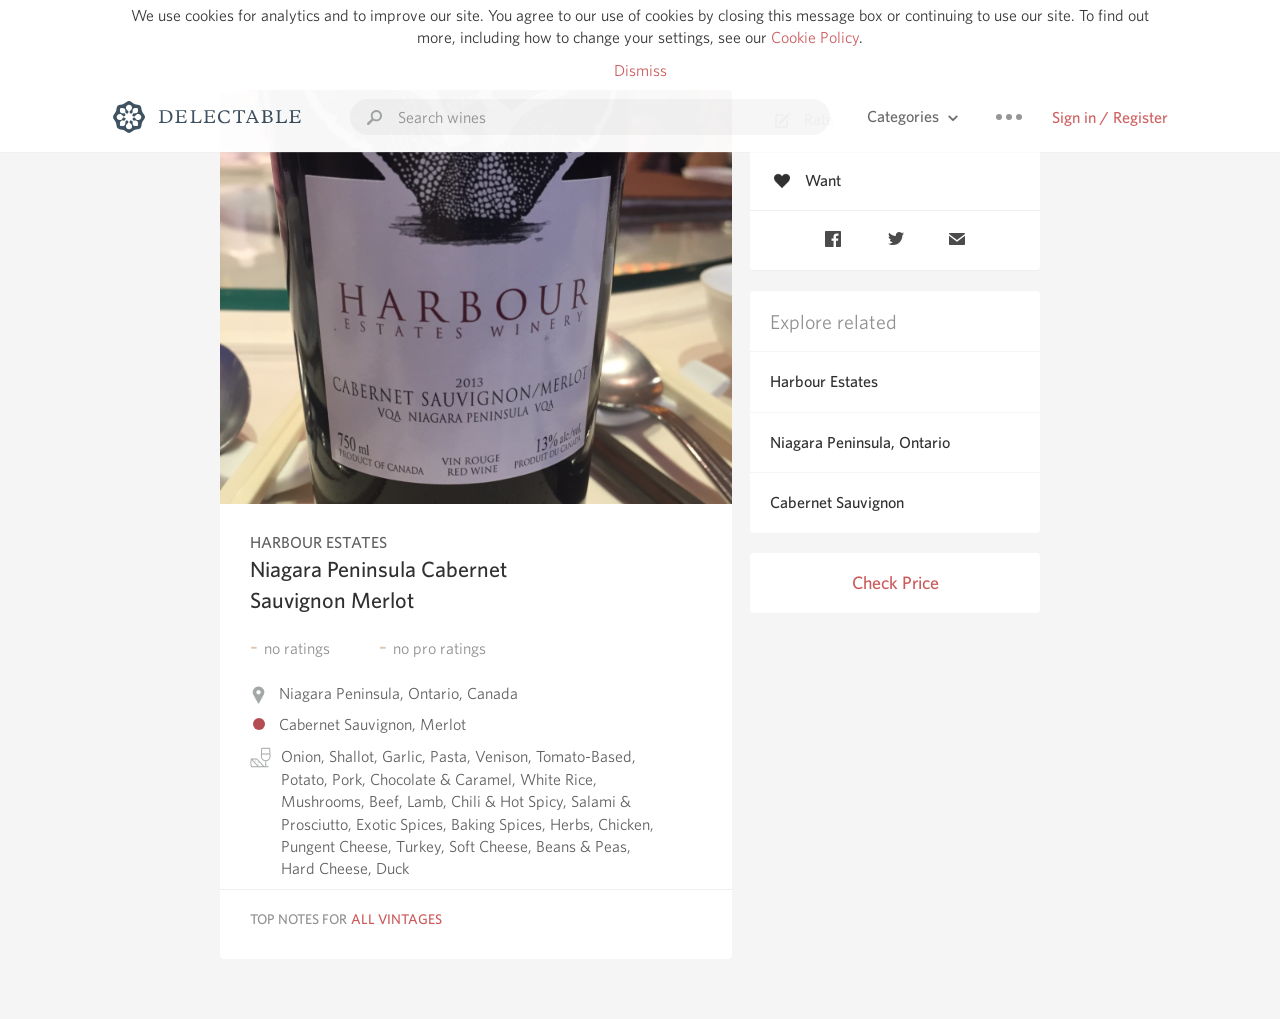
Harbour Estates (824, 381)
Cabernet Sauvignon (837, 502)
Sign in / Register (1110, 117)
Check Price (895, 582)
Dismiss (640, 70)
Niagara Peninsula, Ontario (860, 442)
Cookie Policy (815, 37)
